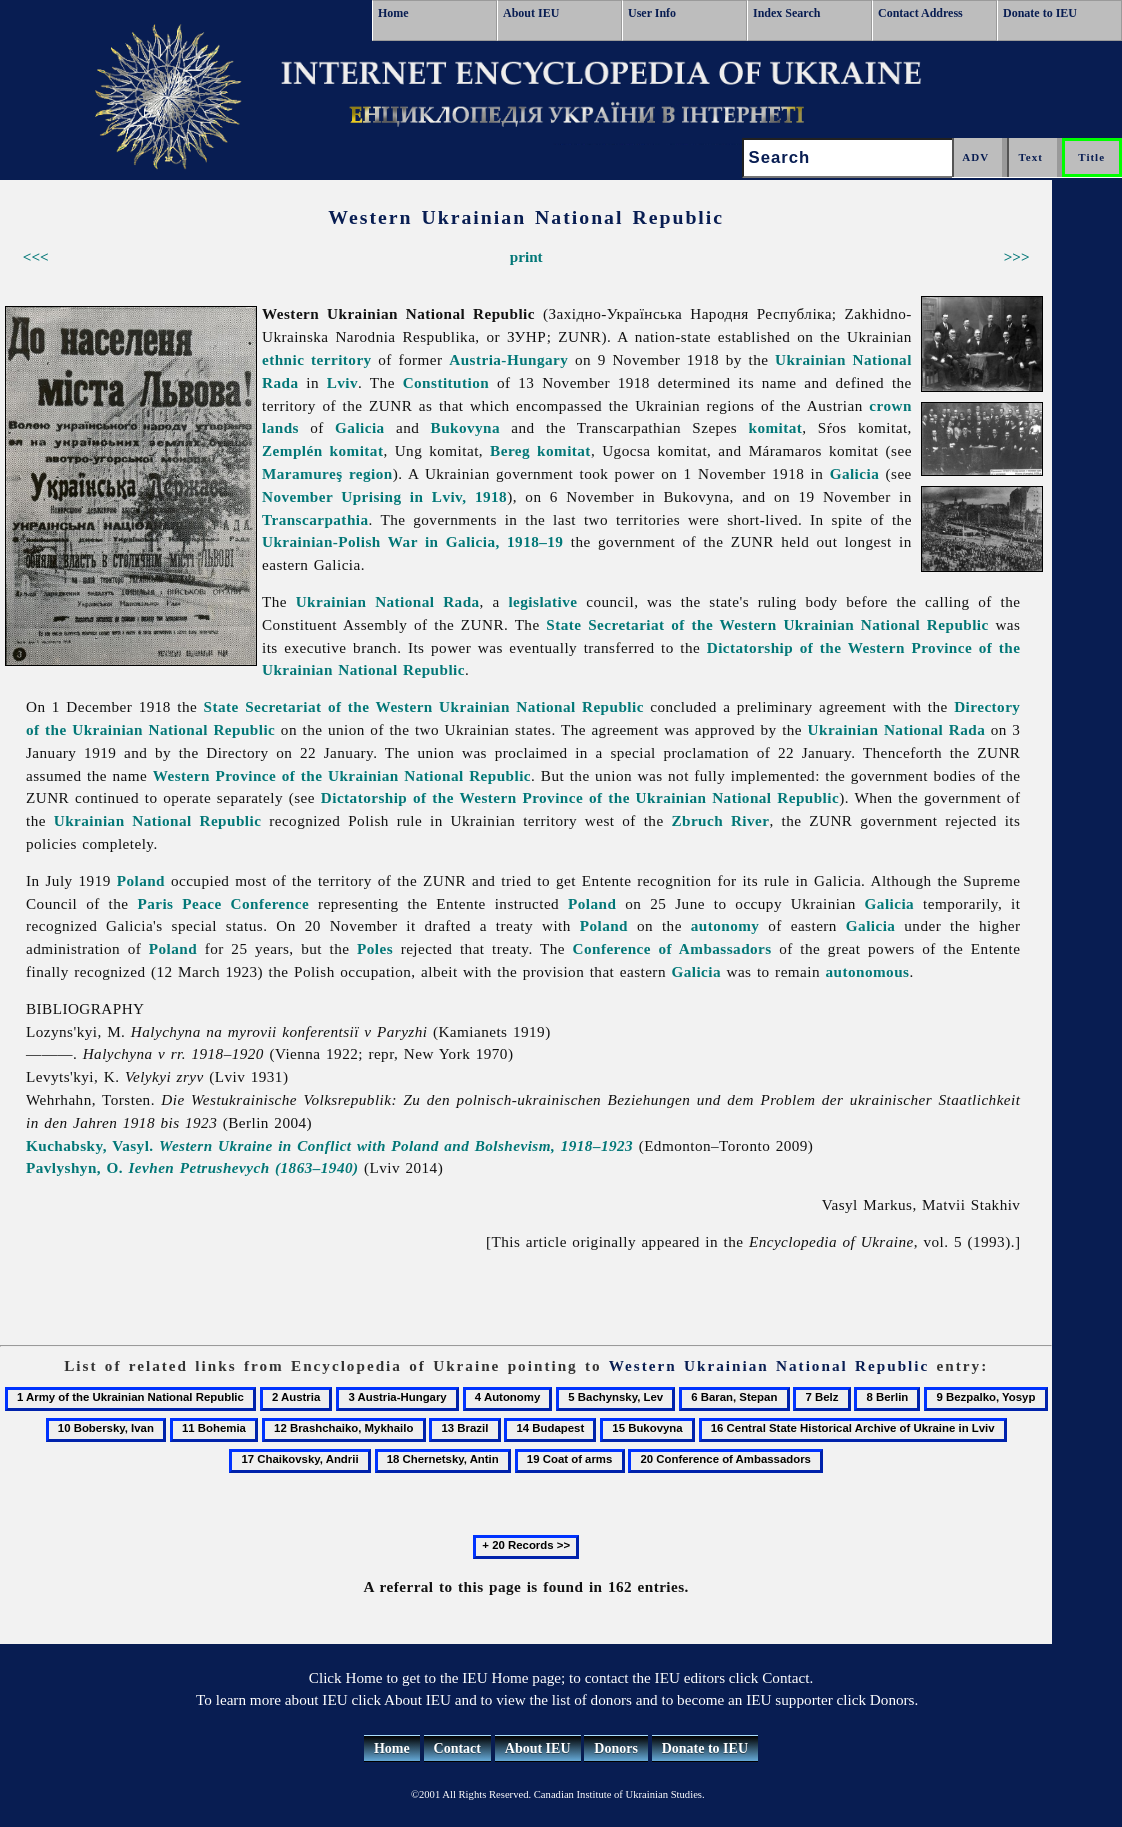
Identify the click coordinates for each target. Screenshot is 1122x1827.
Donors (616, 1748)
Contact (457, 1748)
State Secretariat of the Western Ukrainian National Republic (767, 624)
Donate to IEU (1040, 13)
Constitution (446, 382)
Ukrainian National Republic (158, 820)
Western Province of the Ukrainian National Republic (342, 775)
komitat (776, 427)
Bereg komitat (540, 450)
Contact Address (920, 13)
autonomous (868, 971)
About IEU (531, 13)
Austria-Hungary (508, 359)
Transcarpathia (315, 519)
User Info (652, 13)
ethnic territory (317, 359)
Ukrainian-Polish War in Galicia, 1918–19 (412, 541)
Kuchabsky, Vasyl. (329, 1145)
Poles (375, 948)
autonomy (725, 925)
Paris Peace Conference (223, 903)
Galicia (360, 427)
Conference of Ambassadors (672, 948)
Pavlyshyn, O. (192, 1167)
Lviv (342, 382)
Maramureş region (327, 473)
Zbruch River (720, 820)
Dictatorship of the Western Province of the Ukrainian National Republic (580, 797)
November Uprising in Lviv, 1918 (384, 496)
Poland (141, 880)
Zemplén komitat (322, 450)
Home (393, 13)
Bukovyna (466, 427)
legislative (542, 601)
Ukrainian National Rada (388, 601)
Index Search (786, 13)
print (526, 256)
